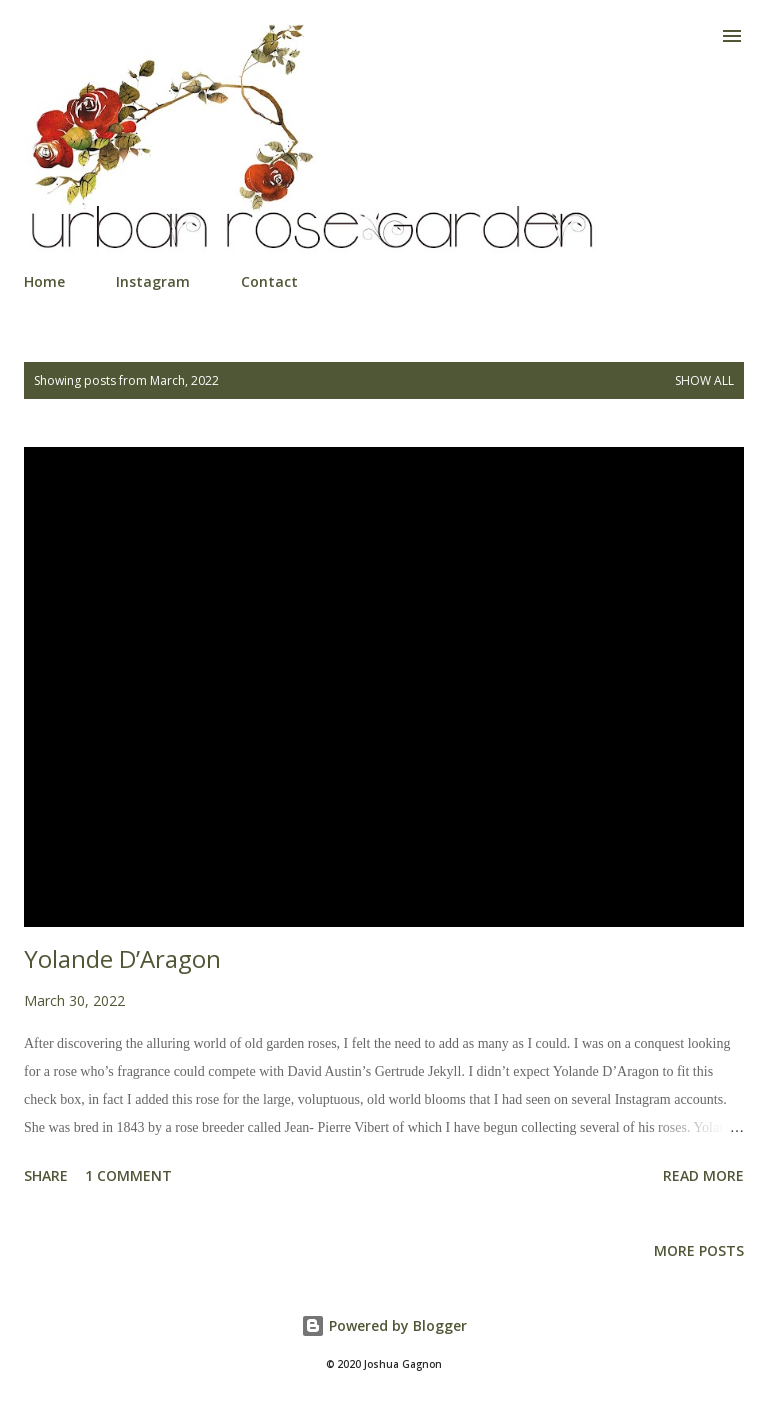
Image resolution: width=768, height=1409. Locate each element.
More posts (699, 1250)
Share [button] (46, 1175)
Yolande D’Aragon (122, 958)
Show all (704, 380)
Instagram (153, 281)
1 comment (128, 1175)
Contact (269, 281)
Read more (703, 1175)
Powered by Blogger (384, 1325)
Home (44, 281)
